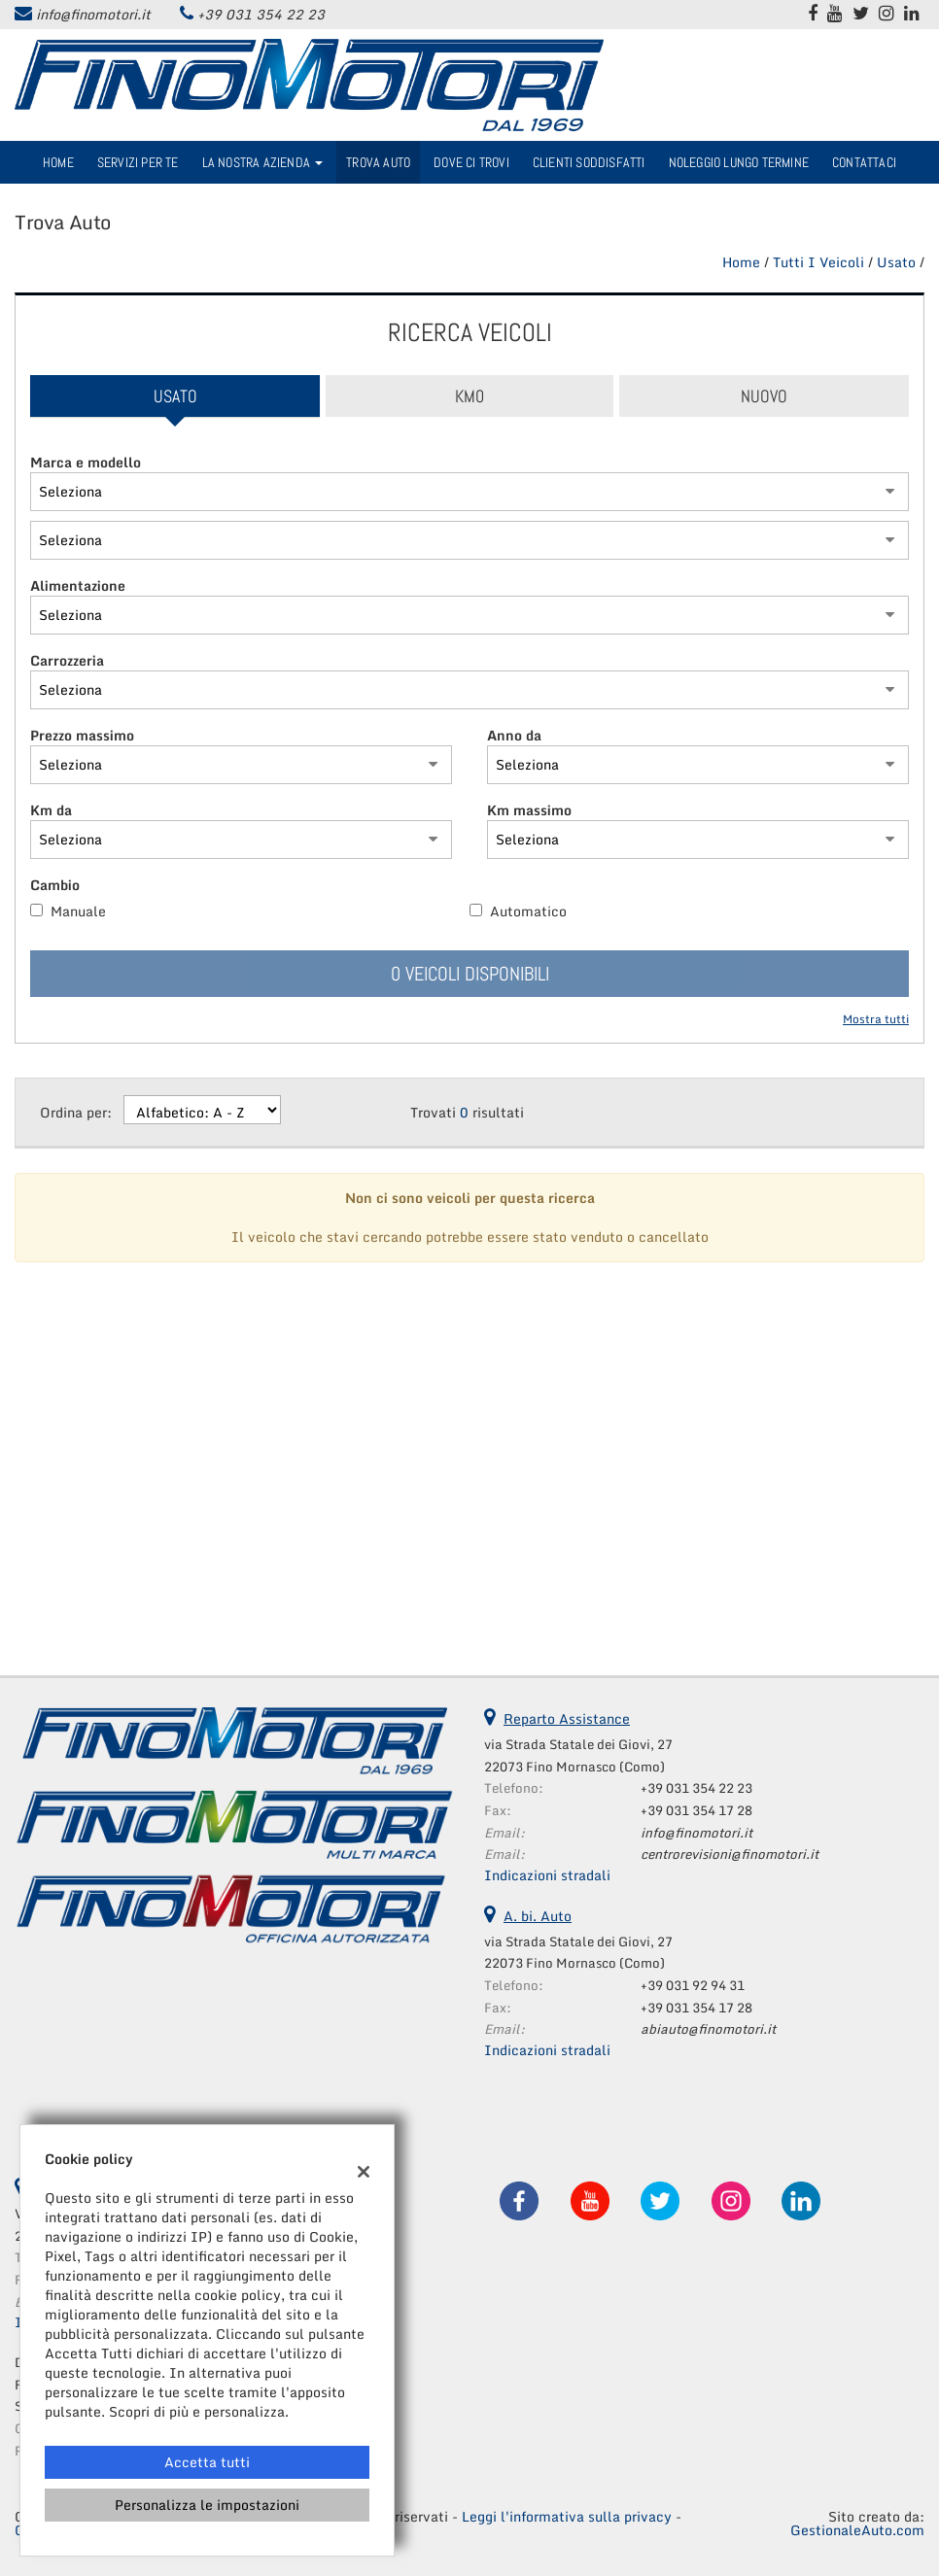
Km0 (469, 396)
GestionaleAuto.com (857, 2530)
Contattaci (864, 162)
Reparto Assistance (567, 1718)
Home (58, 162)
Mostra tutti (876, 1020)
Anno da (514, 735)
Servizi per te (138, 162)
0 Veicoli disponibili (470, 973)
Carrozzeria (67, 660)
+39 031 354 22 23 (261, 14)
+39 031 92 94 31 (693, 1985)
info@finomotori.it (93, 14)
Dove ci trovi (471, 162)
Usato (175, 396)
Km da (51, 810)
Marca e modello (85, 462)
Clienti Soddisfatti (589, 162)
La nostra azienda (263, 162)
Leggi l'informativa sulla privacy (567, 2516)
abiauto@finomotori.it (708, 2029)
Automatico (528, 911)
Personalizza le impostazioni (207, 2504)
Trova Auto (378, 162)
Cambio (55, 885)
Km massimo (529, 810)
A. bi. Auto (538, 1916)
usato (896, 262)
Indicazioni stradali (547, 1875)
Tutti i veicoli (818, 262)
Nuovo (764, 396)
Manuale (78, 911)
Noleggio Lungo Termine (739, 162)
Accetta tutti (207, 2462)
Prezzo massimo (82, 735)
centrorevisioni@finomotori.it (729, 1854)
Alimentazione (77, 586)
